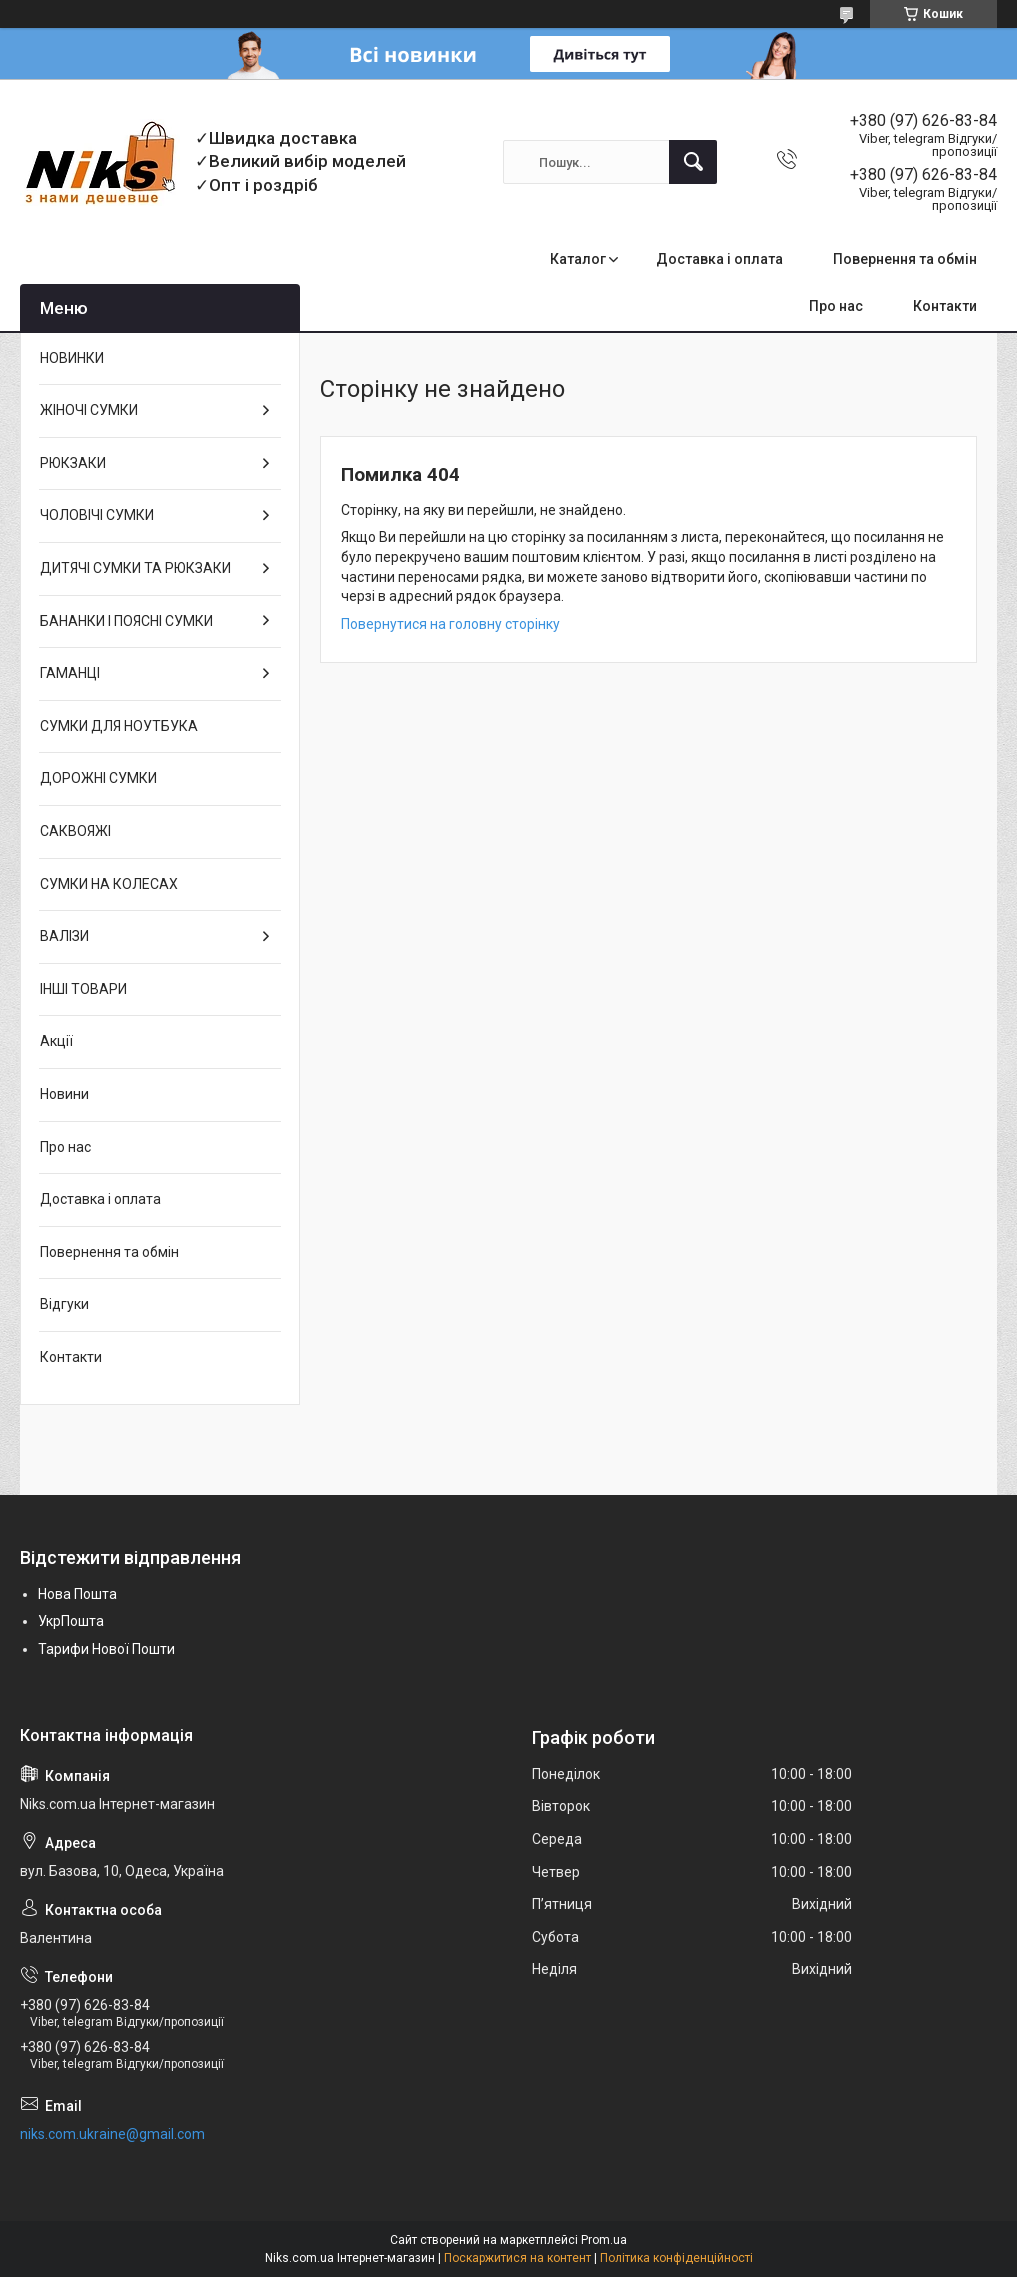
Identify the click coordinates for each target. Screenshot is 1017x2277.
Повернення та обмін (905, 259)
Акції (56, 1041)
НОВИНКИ (72, 358)
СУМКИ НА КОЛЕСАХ (109, 884)
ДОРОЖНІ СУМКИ (98, 778)
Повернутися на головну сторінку (450, 624)
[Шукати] (693, 162)
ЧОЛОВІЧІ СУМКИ (97, 515)
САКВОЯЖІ (75, 831)
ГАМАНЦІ (70, 673)
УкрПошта (71, 1621)
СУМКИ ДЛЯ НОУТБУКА (119, 726)
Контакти (945, 306)
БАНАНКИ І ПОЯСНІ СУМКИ (126, 621)
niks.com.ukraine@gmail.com (112, 2134)
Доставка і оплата (719, 259)
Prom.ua (604, 2240)
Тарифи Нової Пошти (106, 1649)
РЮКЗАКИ (73, 463)
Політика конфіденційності (676, 2258)
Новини (64, 1094)
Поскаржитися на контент (517, 2258)
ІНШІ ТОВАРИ (83, 989)
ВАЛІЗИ (64, 936)
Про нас (836, 306)
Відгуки (64, 1304)
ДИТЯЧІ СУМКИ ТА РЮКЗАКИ (135, 568)
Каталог (578, 259)
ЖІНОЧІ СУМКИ (89, 410)
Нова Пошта (77, 1594)
